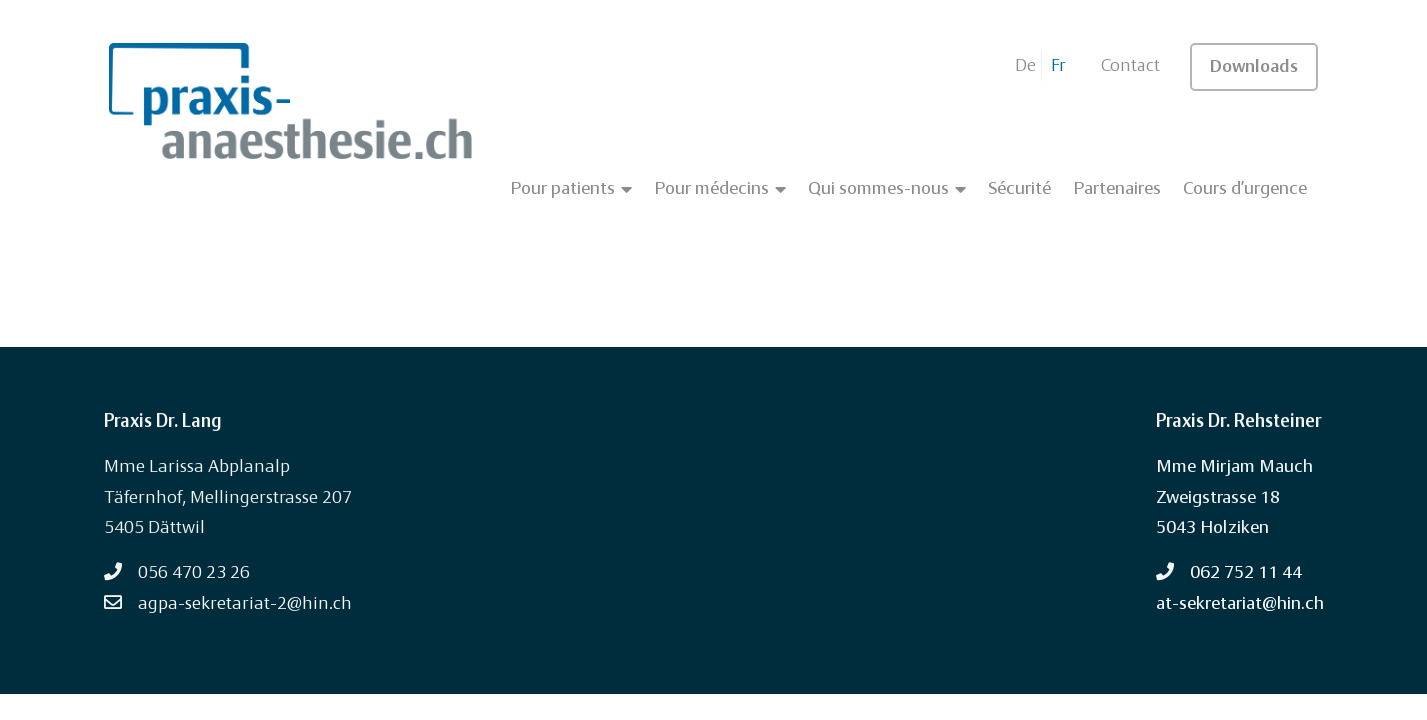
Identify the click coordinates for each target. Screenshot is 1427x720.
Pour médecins (720, 189)
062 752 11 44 (1246, 573)
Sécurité (1019, 189)
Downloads (1254, 67)
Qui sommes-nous (887, 189)
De (1025, 66)
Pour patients (571, 189)
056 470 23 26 (194, 573)
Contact (1130, 66)
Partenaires (1117, 189)
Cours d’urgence (1245, 189)
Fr (1058, 66)
